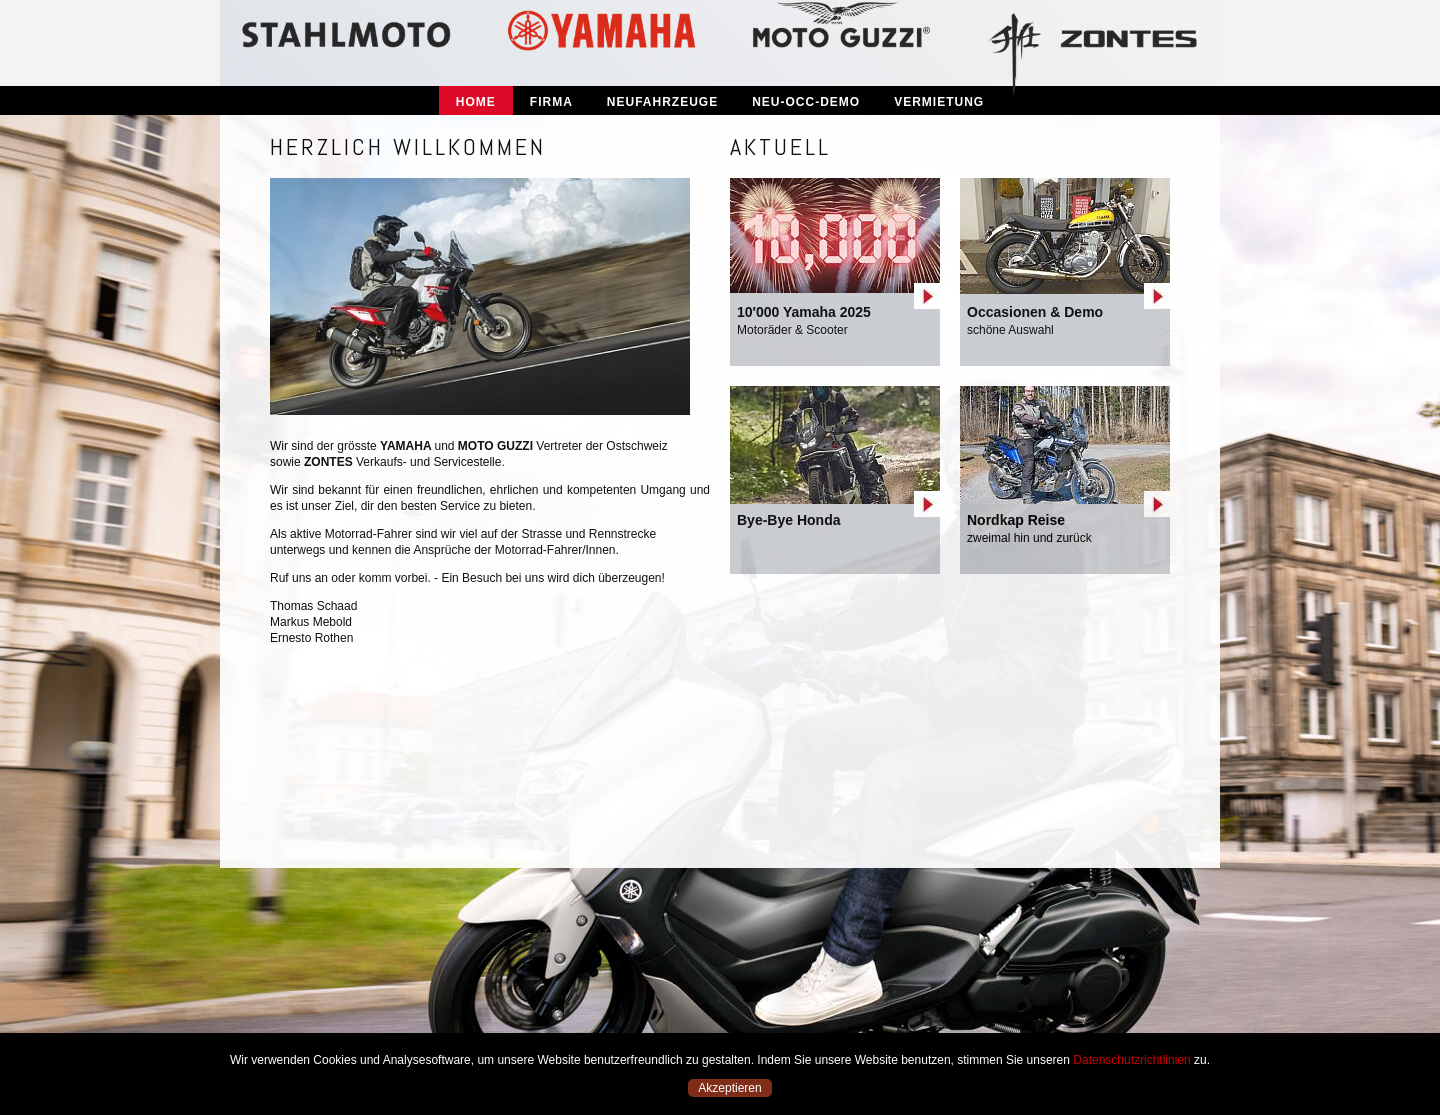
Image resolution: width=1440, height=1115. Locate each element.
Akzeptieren (729, 1088)
